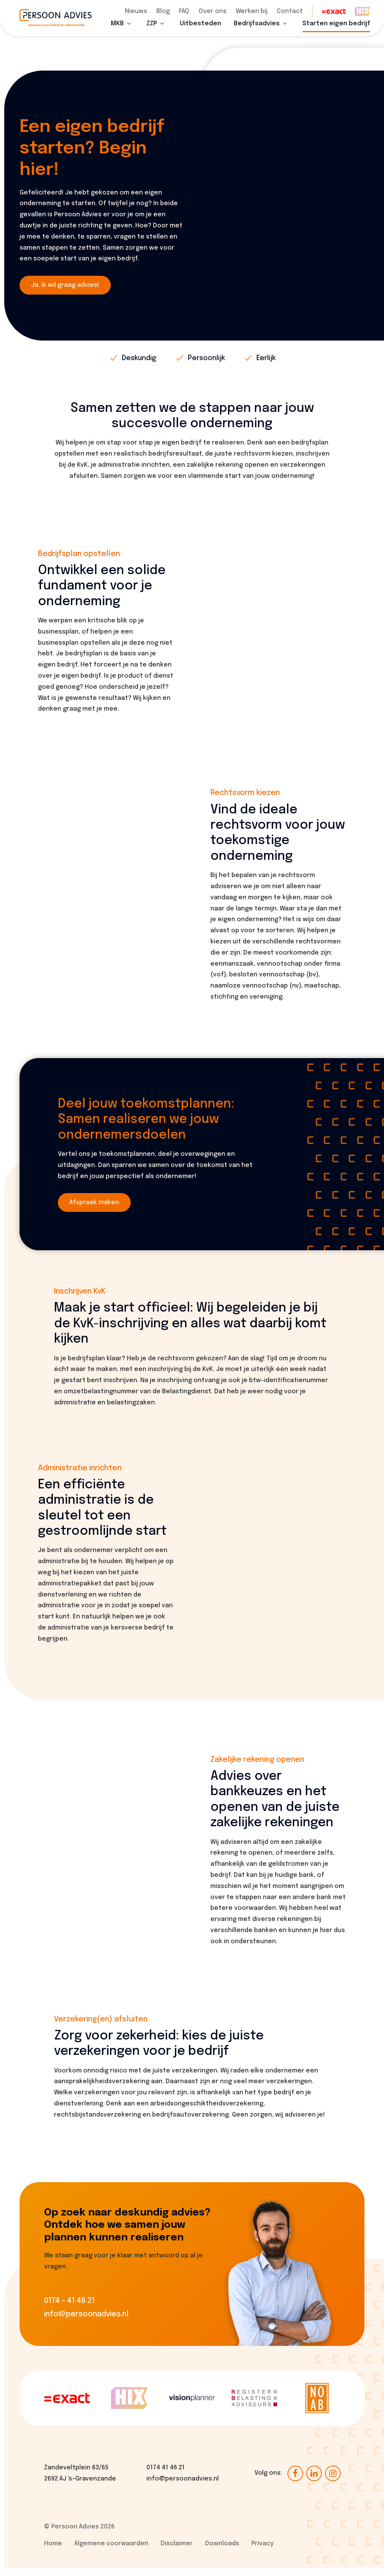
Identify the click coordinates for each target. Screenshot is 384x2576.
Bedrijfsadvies (257, 31)
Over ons (212, 11)
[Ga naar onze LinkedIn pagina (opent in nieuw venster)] (314, 2481)
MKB (117, 31)
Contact (290, 11)
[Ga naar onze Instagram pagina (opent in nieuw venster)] (333, 2481)
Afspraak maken (94, 1210)
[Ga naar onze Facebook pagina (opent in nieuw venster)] (295, 2481)
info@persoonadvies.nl (182, 2487)
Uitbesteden (200, 31)
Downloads (222, 2551)
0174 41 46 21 (165, 2475)
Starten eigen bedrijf (336, 31)
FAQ (184, 11)
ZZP (151, 31)
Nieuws (136, 11)
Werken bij (251, 11)
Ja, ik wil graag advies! (65, 293)
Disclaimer (177, 2551)
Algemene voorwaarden (111, 2551)
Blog (163, 11)
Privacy (262, 2551)
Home (53, 2551)
